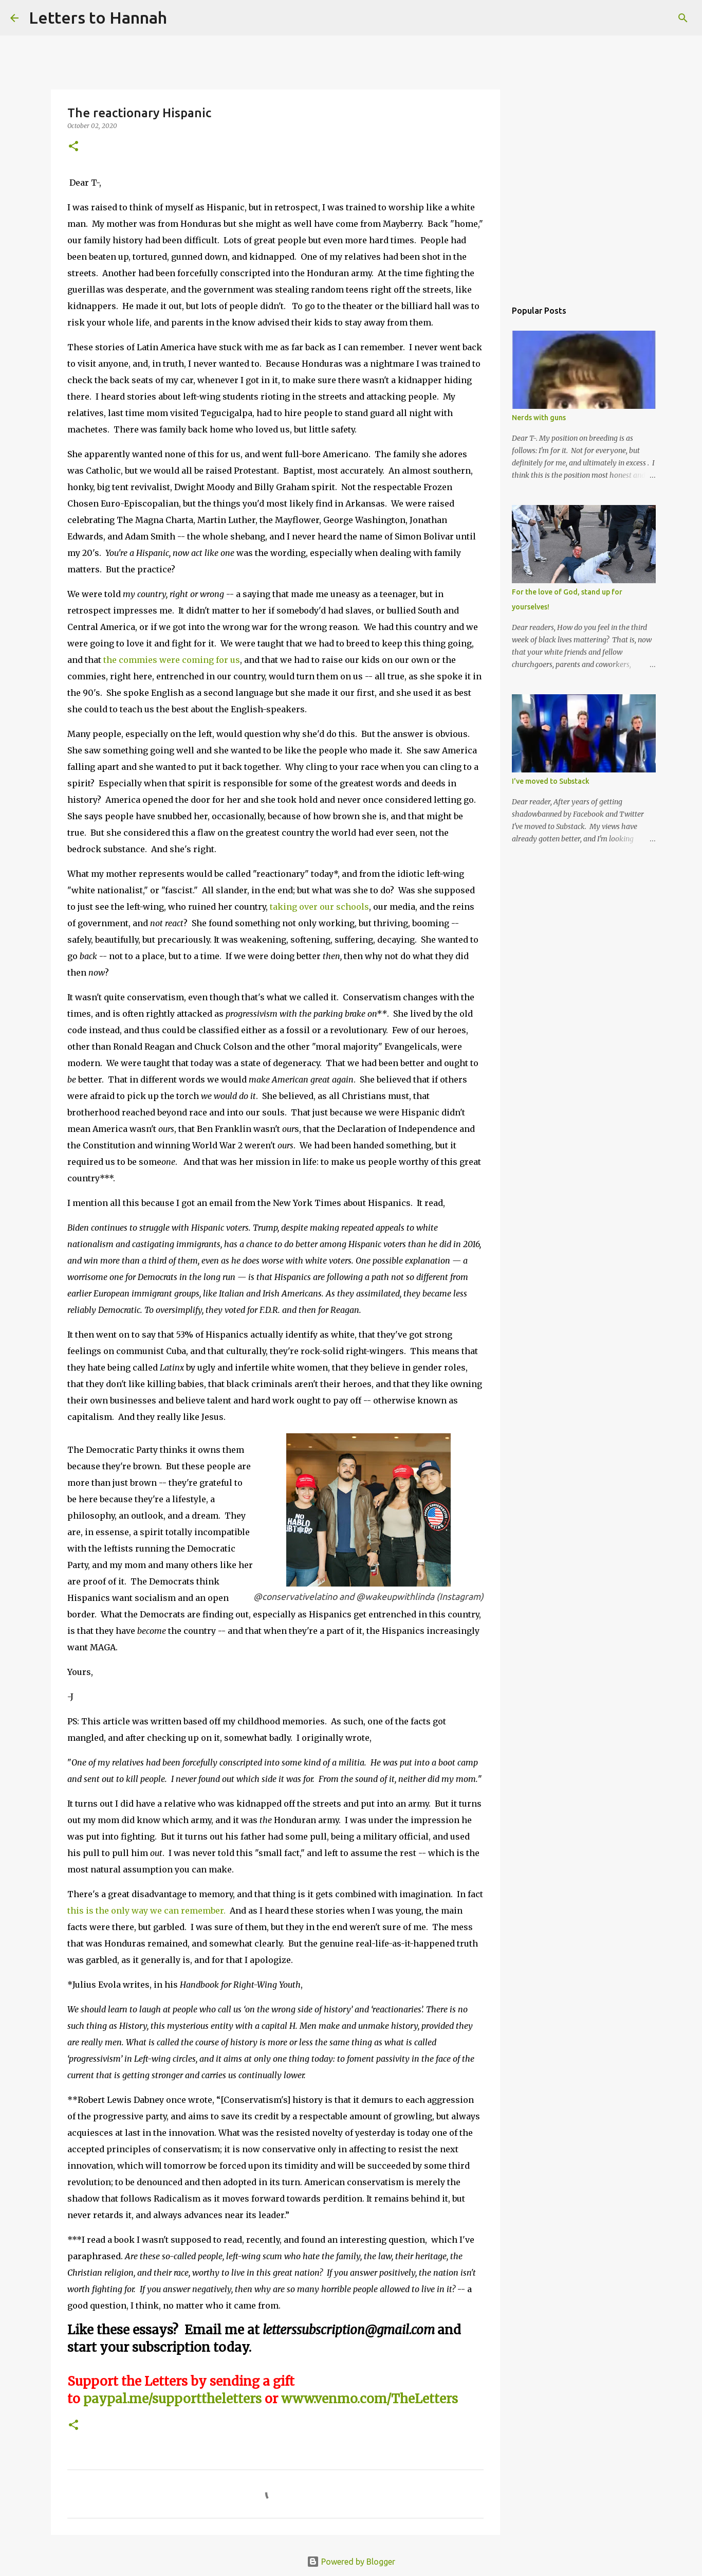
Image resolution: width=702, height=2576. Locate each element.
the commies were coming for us (171, 660)
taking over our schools (319, 907)
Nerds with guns (539, 417)
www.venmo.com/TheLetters (369, 2399)
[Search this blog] (640, 18)
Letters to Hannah (98, 17)
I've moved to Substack (550, 781)
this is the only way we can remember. (146, 1910)
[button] (73, 147)
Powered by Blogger (351, 2561)
